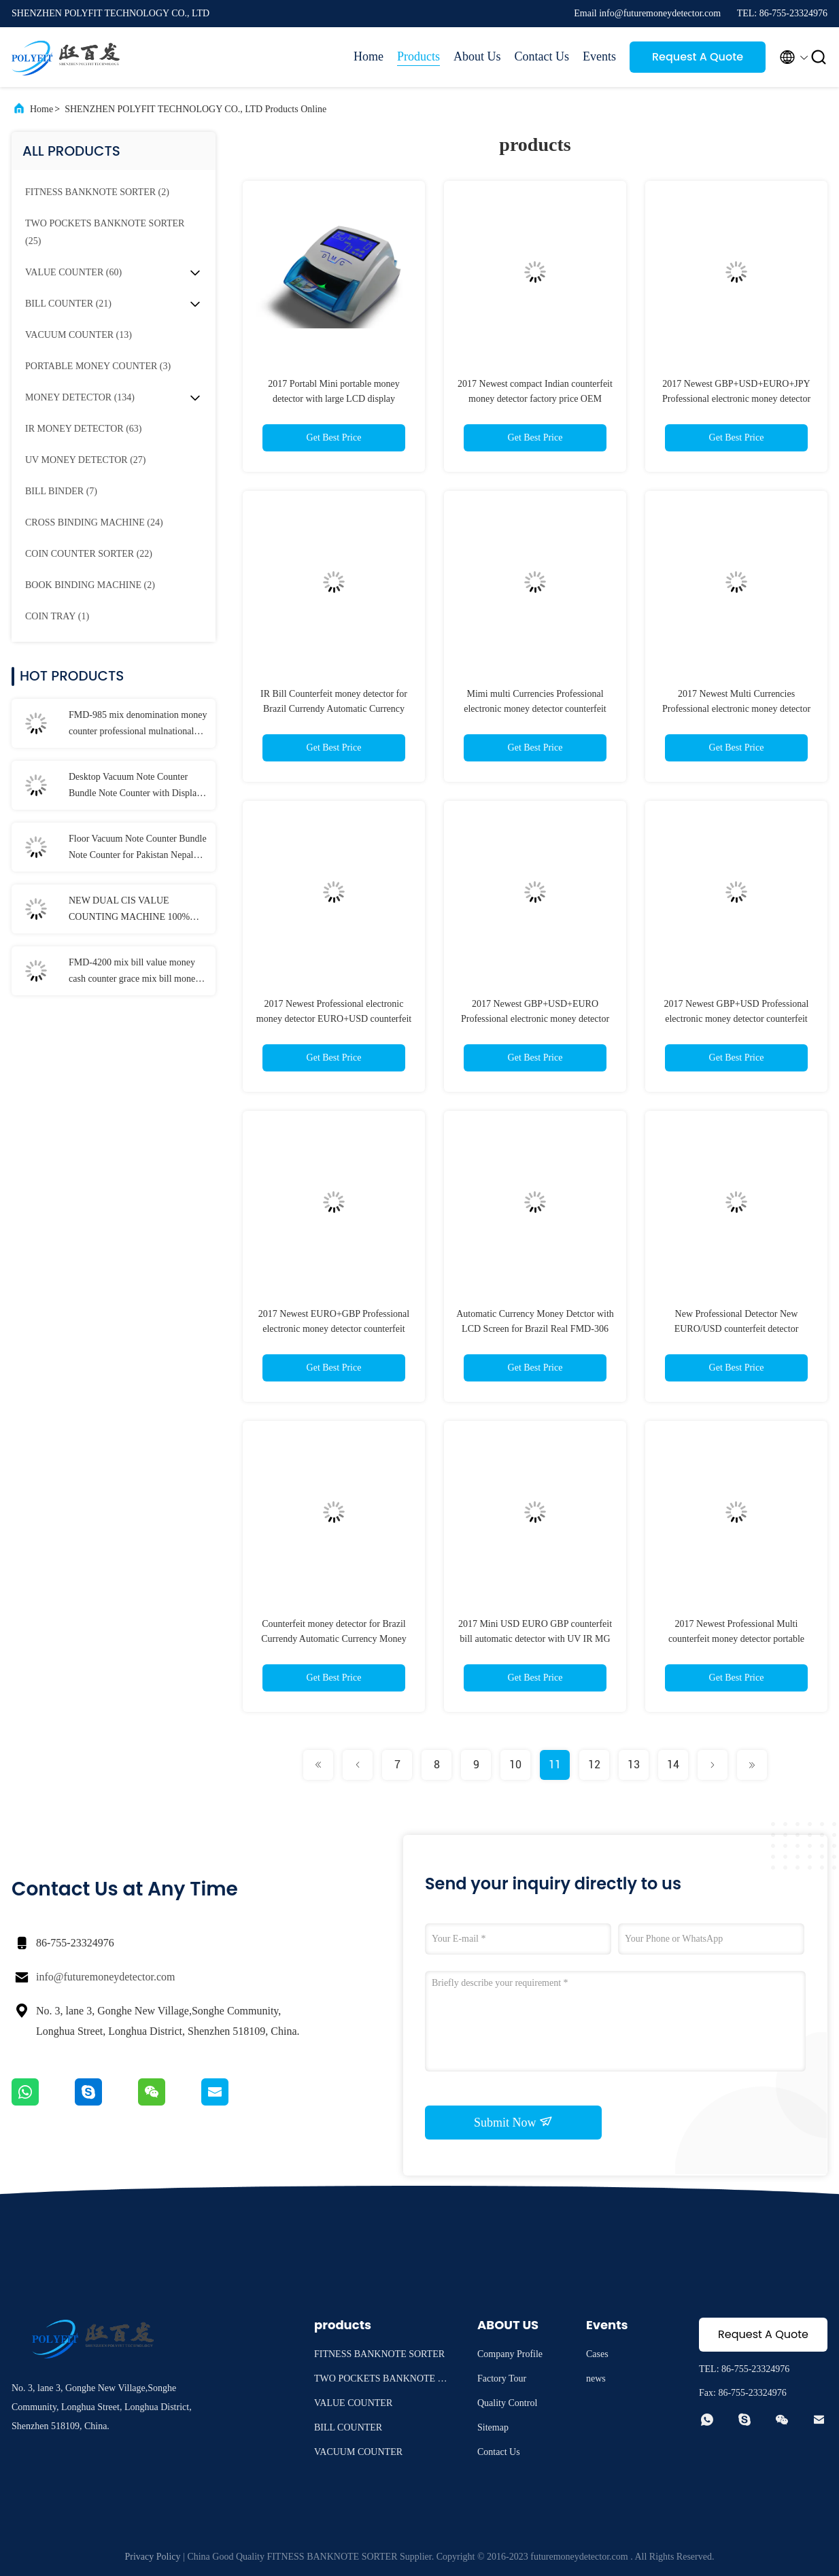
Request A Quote (697, 57)
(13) (78, 335)
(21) (68, 303)
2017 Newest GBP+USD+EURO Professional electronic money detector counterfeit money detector (535, 1019)
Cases (597, 2354)
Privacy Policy (153, 2557)
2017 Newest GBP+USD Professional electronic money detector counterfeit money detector (736, 1019)
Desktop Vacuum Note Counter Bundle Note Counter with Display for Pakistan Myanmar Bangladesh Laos (135, 787)
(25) (104, 232)
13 (634, 1764)
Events (599, 56)
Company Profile (510, 2354)
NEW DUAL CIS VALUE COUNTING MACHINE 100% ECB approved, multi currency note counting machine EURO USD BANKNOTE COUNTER (136, 910)
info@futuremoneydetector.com (105, 1976)
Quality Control (507, 2403)
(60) (73, 272)
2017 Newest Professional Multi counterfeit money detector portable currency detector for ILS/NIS (736, 1639)
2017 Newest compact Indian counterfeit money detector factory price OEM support (535, 399)
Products (418, 56)
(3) (98, 366)
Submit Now (513, 2121)
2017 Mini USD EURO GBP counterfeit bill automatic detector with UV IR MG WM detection (535, 1639)
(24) (94, 522)
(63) (83, 429)
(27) (85, 460)
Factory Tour (501, 2378)
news (596, 2378)
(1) (57, 616)
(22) (88, 554)
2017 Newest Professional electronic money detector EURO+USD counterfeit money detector (333, 1019)
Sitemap (493, 2427)
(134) (80, 397)
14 (673, 1764)
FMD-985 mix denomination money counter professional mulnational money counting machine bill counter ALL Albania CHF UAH (138, 725)
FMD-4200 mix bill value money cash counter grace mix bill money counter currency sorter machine (134, 972)
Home (368, 56)
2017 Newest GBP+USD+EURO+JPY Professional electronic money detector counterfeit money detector (736, 399)
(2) (97, 192)
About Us (477, 56)
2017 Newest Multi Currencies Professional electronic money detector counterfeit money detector (736, 709)
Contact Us (542, 56)
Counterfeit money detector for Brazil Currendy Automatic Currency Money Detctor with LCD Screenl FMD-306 (333, 1639)
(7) (61, 491)
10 (515, 1764)
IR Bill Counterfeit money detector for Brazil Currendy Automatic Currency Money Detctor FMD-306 (333, 709)
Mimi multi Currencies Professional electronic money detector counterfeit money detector (535, 709)
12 (594, 1764)
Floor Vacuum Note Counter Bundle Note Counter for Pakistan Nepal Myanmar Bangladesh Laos (138, 848)
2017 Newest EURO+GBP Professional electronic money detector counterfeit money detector (333, 1329)
